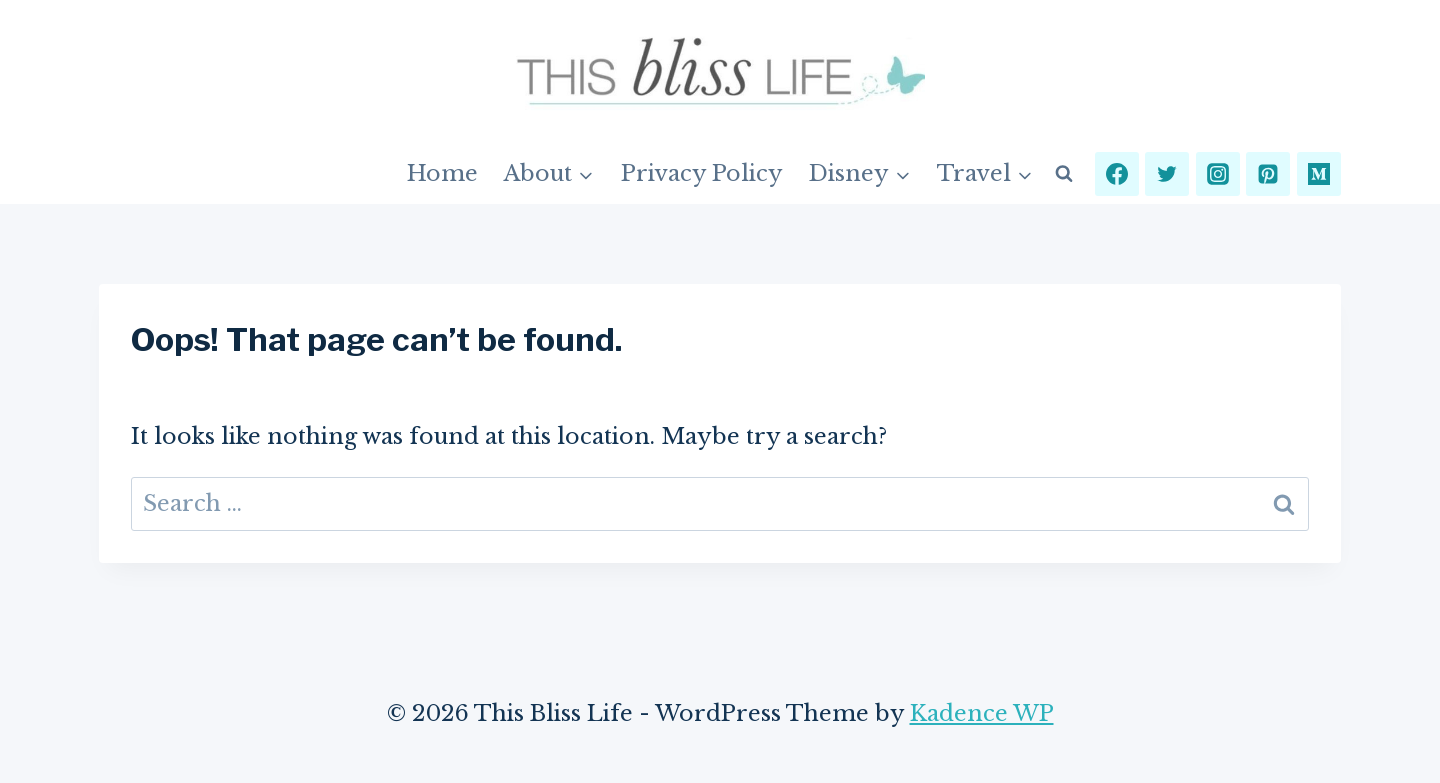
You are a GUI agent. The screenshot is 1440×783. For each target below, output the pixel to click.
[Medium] (1319, 174)
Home (442, 173)
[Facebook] (1117, 174)
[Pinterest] (1268, 174)
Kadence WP (982, 713)
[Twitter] (1167, 174)
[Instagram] (1218, 174)
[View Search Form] (1064, 174)
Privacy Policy (702, 173)
